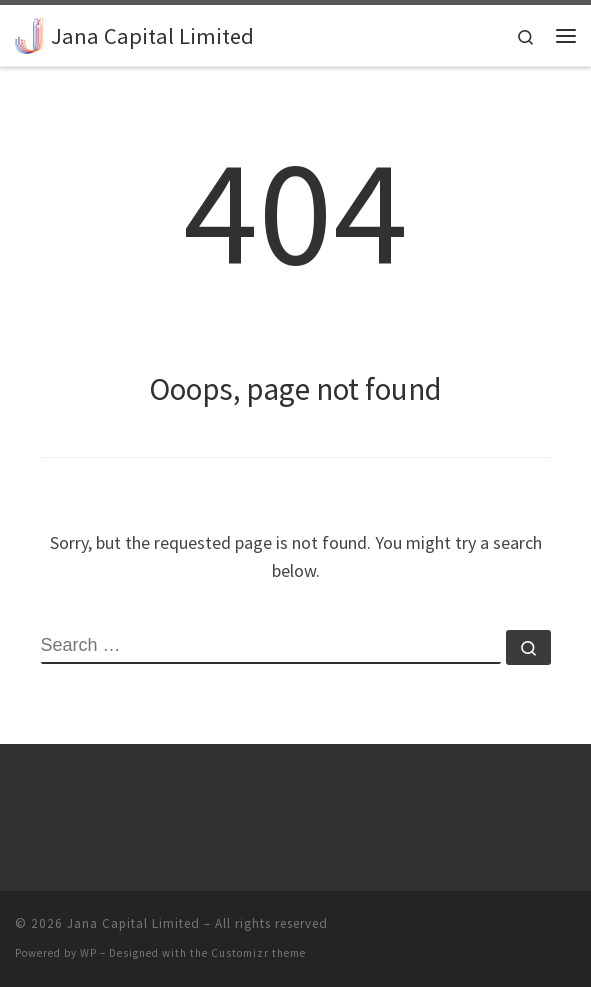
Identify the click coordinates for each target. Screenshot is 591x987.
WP (88, 953)
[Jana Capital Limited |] (29, 33)
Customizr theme (258, 953)
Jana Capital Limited (133, 923)
